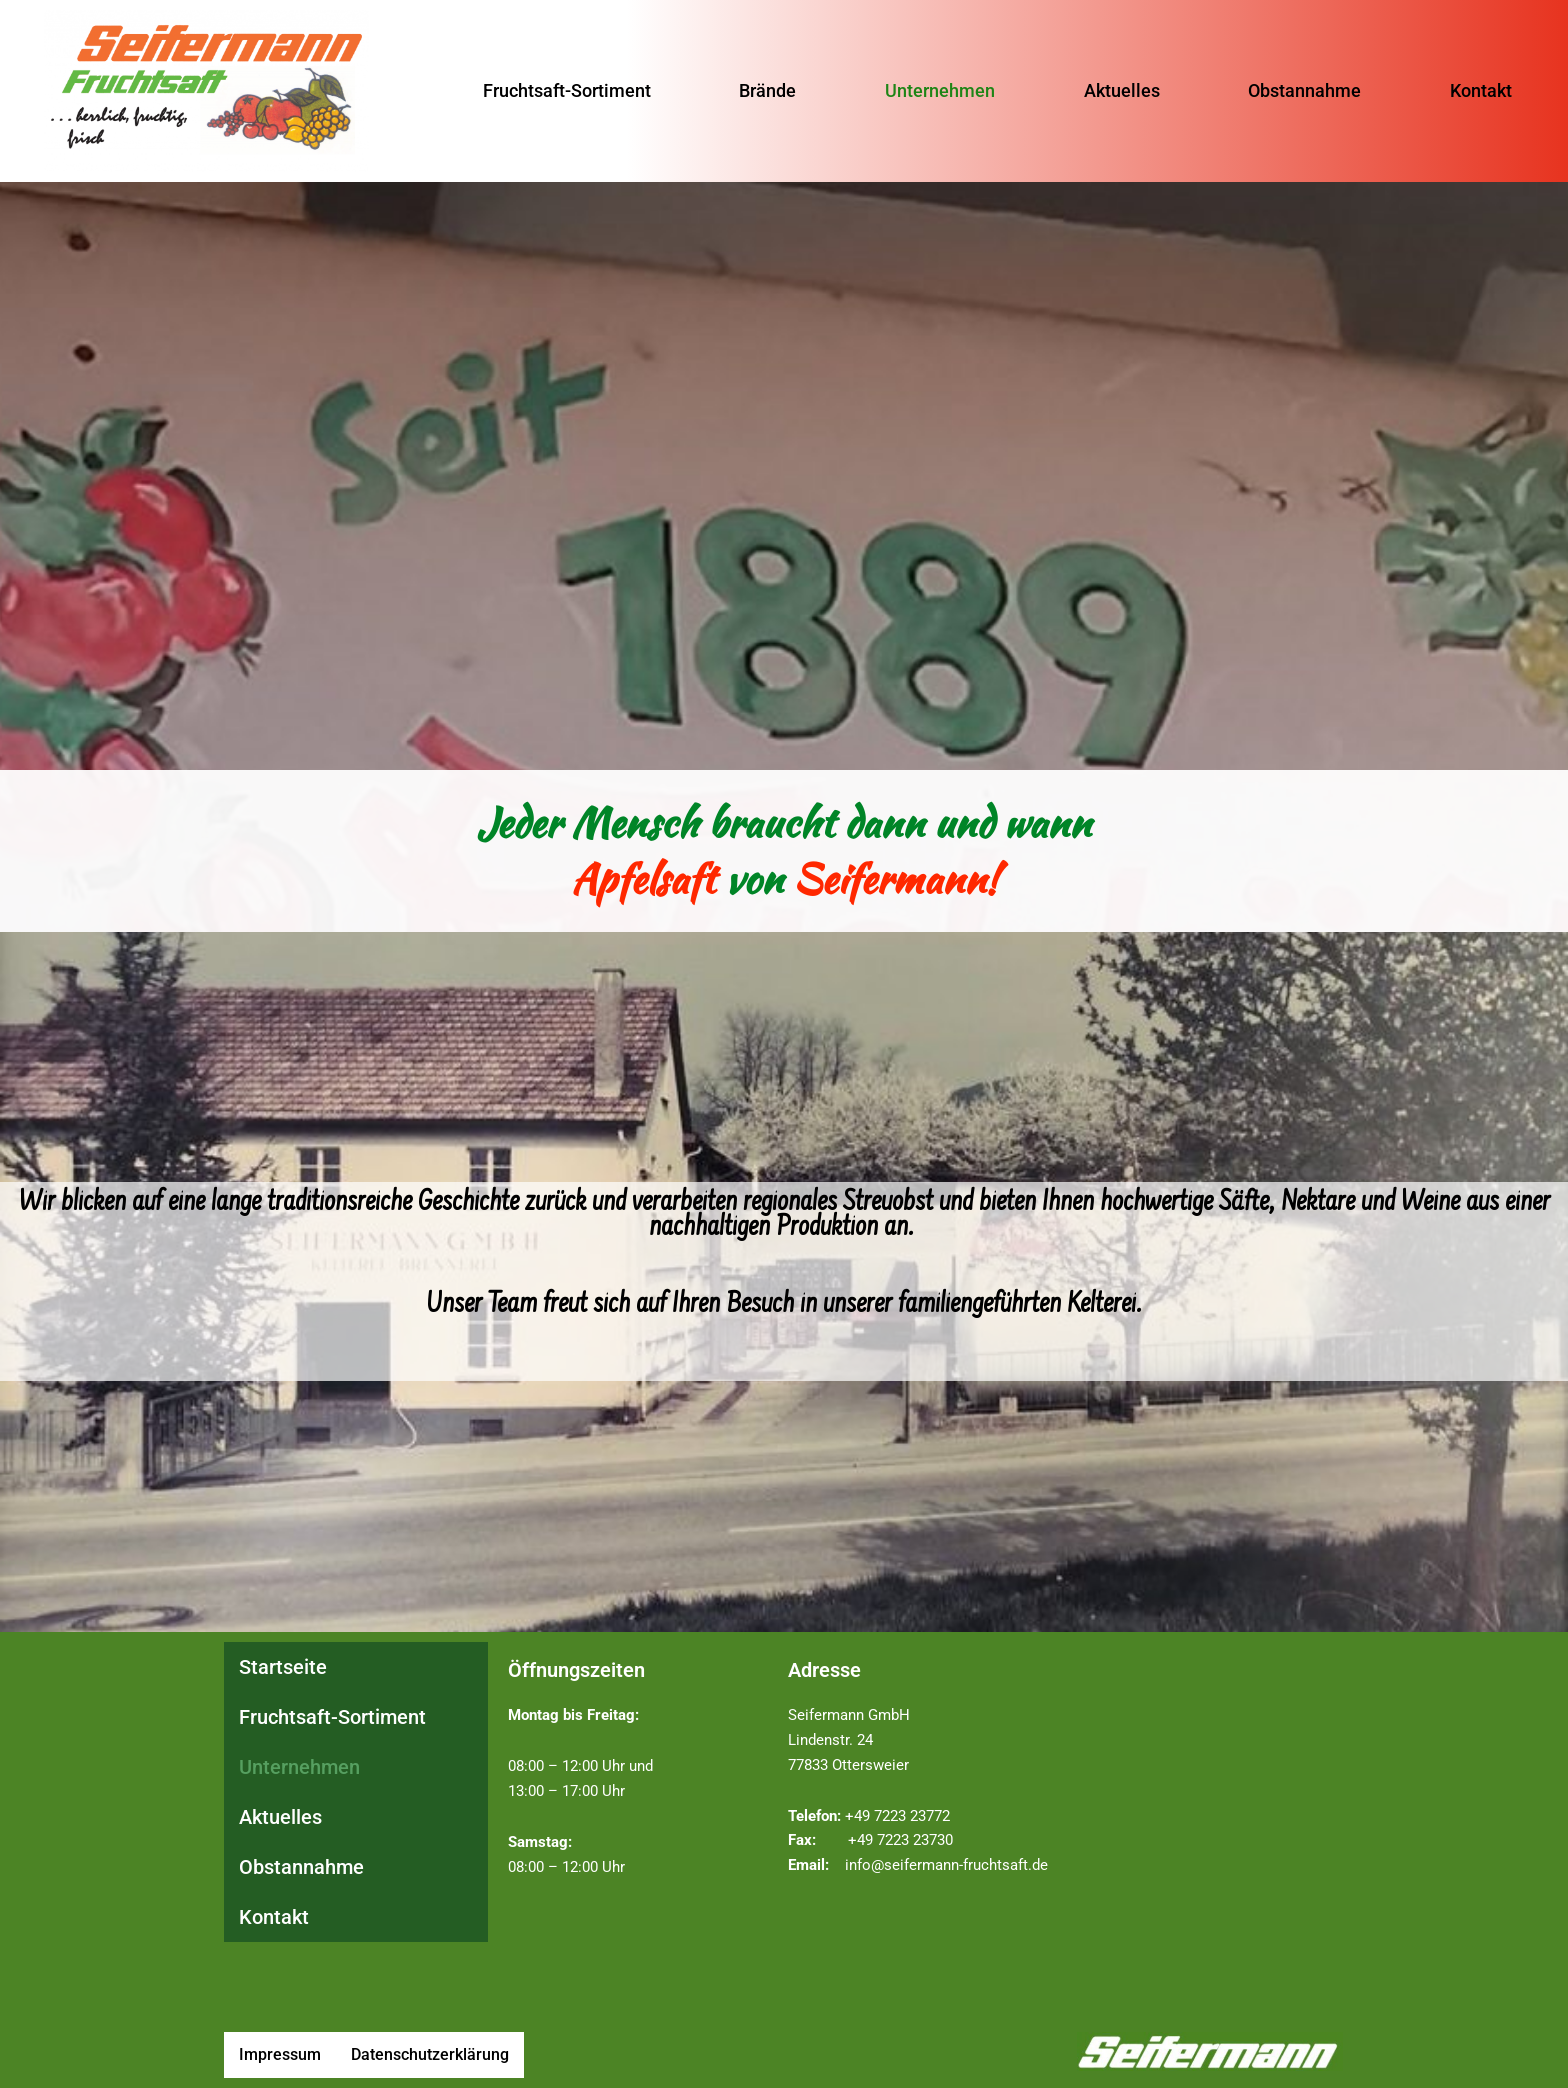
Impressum (280, 2054)
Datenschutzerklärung (430, 2054)
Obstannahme (1311, 89)
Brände (760, 89)
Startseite (283, 1667)
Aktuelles (1124, 89)
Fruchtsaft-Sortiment (555, 89)
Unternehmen (938, 89)
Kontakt (1493, 89)
